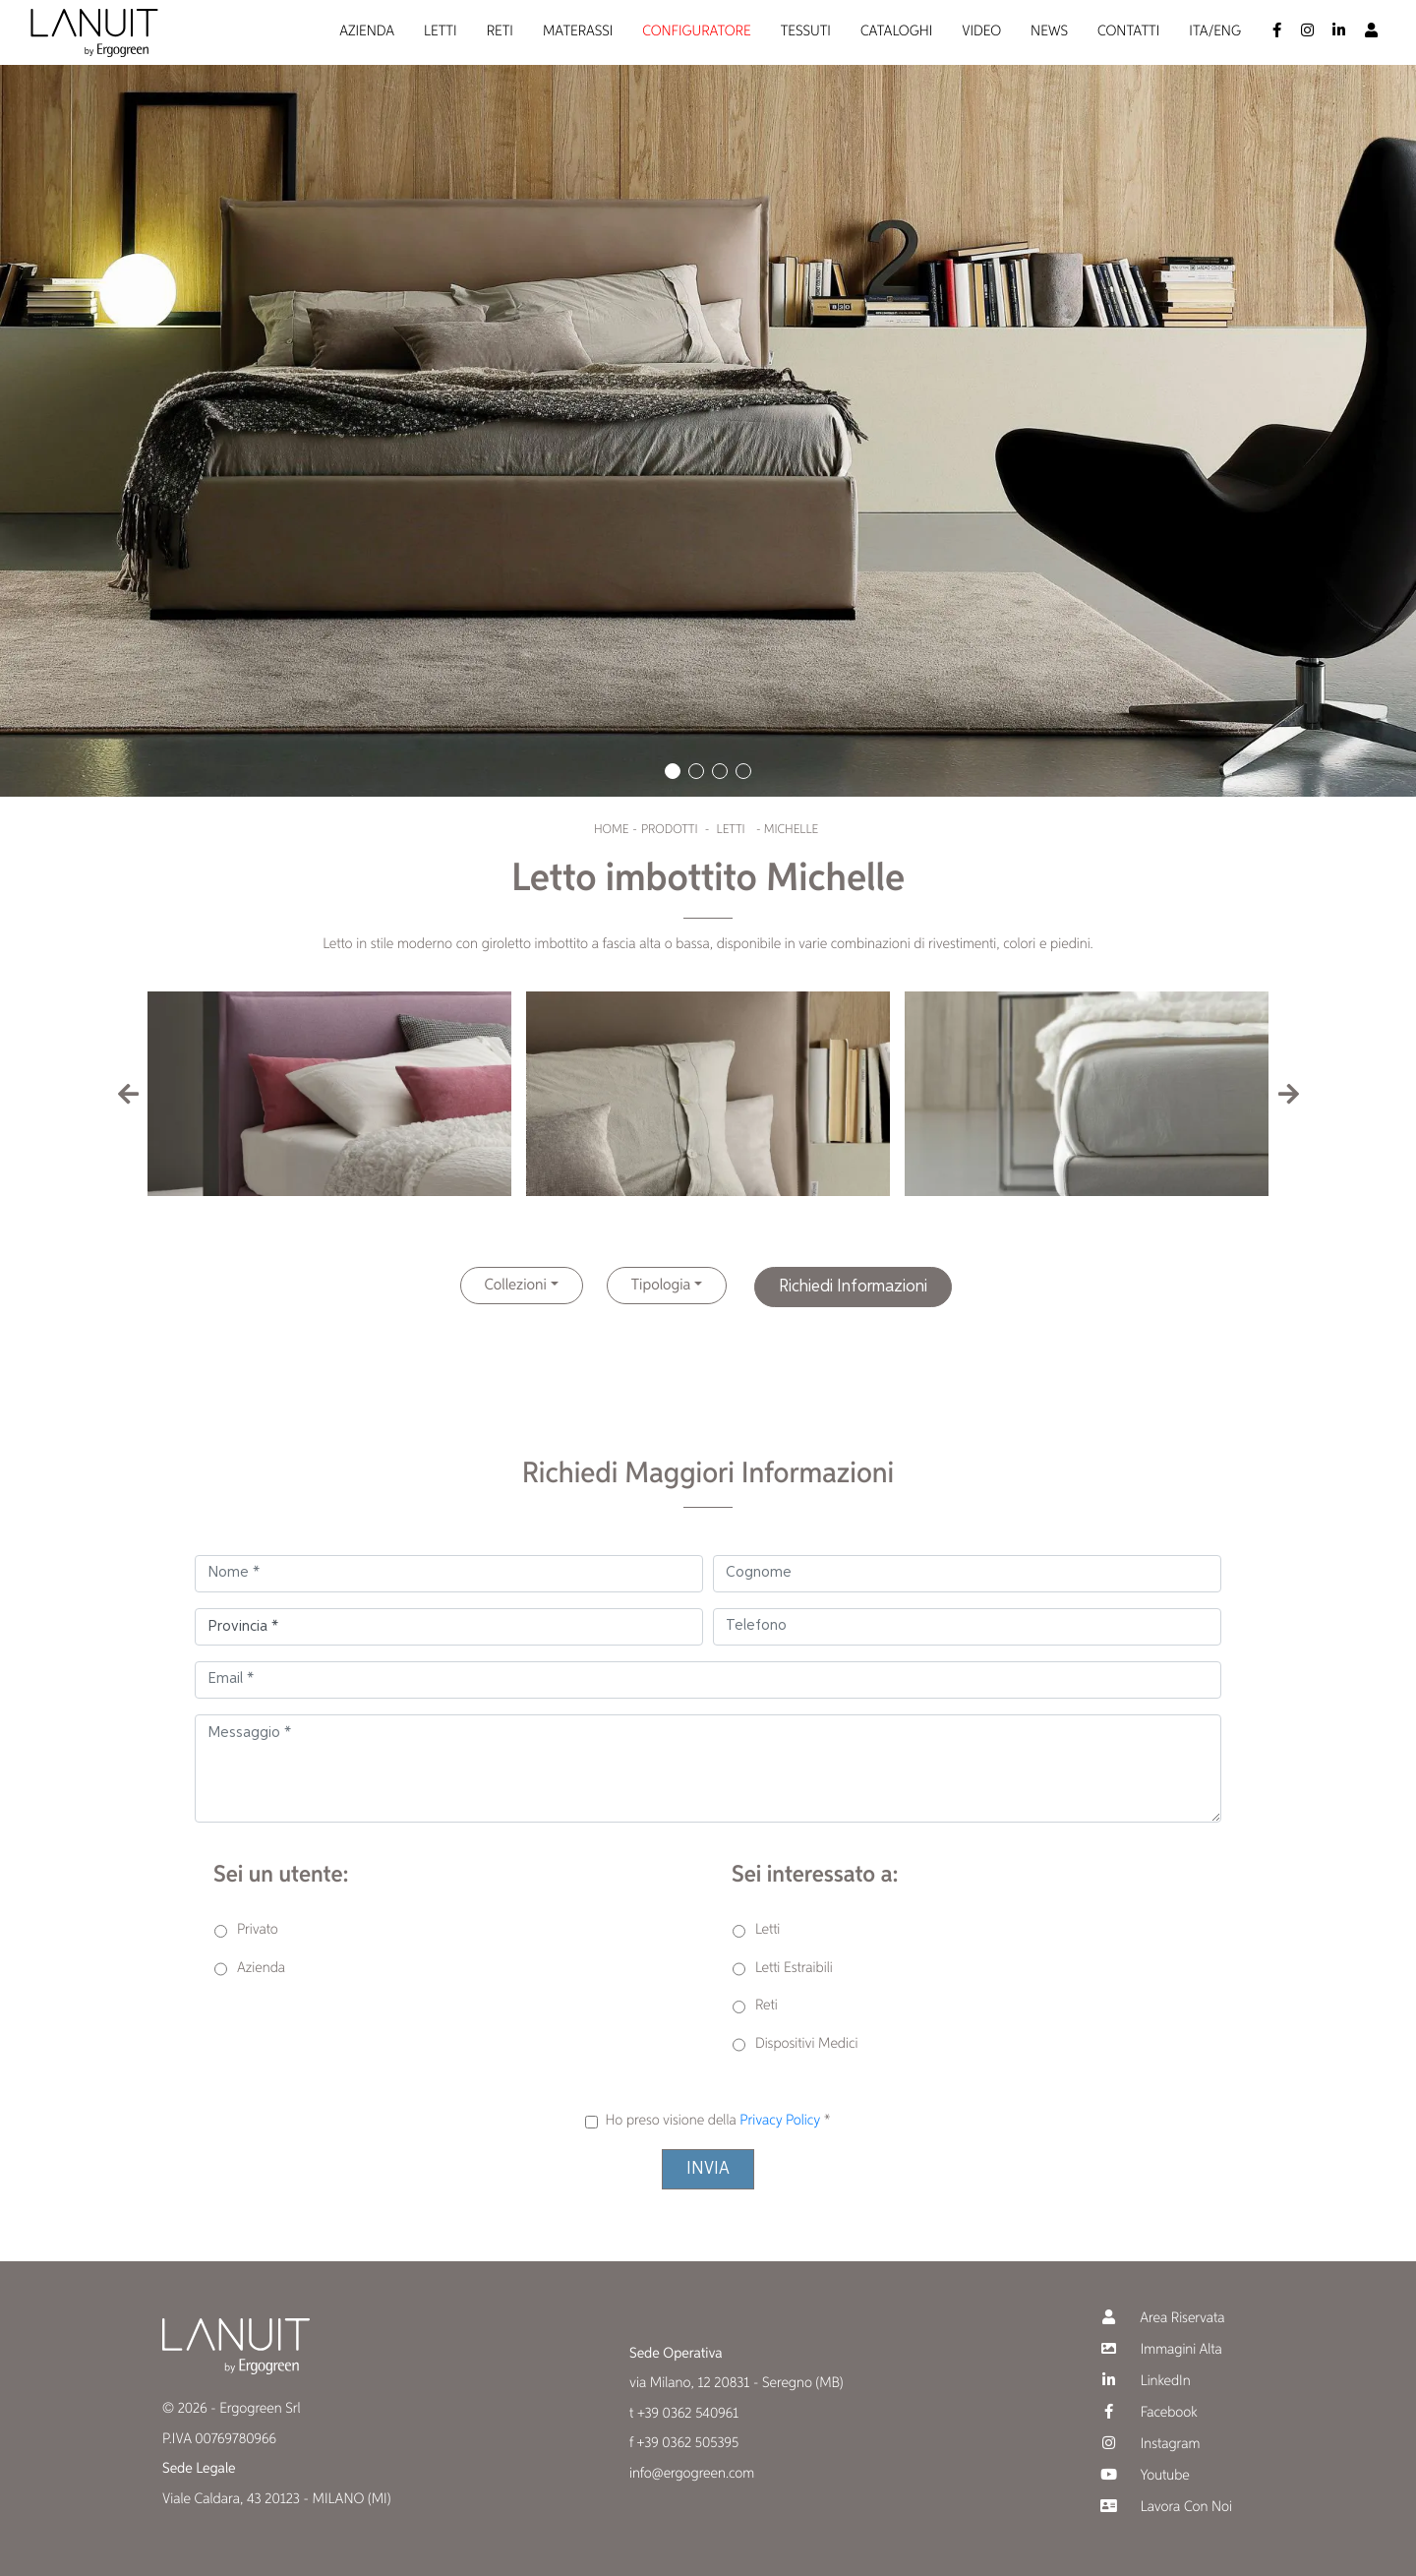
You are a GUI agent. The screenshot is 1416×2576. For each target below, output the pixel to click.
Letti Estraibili (794, 1968)
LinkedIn (1143, 2380)
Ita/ (1201, 32)
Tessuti (806, 32)
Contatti (1128, 32)
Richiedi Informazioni (853, 1286)
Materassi (578, 32)
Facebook (1147, 2412)
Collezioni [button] (516, 1285)
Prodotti (669, 829)
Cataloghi (896, 32)
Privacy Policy (779, 2121)
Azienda (366, 32)
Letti (440, 32)
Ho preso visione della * (717, 2121)
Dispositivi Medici (806, 2044)
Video (981, 32)
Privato (257, 1930)
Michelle (791, 829)
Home (611, 829)
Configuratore (696, 32)
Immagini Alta (1159, 2349)
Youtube (1143, 2475)
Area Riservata (1160, 2317)
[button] (672, 771)
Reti (500, 32)
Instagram (1148, 2443)
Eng (1227, 32)
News (1049, 32)
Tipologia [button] (661, 1285)
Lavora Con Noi (1164, 2506)
